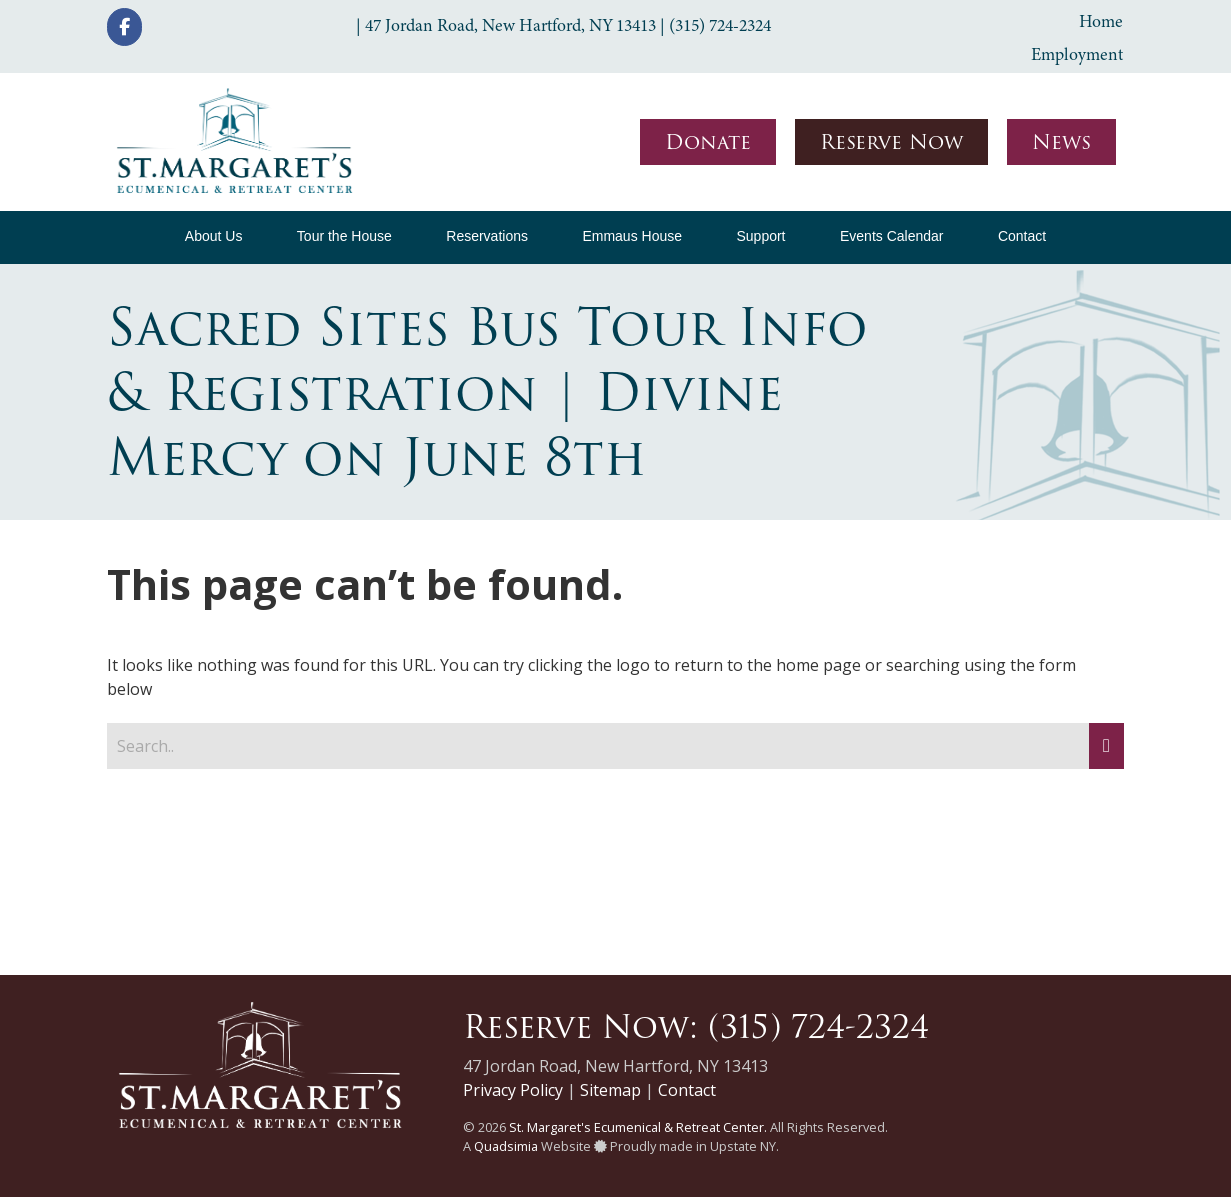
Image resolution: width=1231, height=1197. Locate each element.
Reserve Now (891, 142)
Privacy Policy (513, 1090)
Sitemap (610, 1090)
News (1061, 142)
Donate (708, 142)
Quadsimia (506, 1146)
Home (1101, 21)
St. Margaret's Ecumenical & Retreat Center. (638, 1127)
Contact (687, 1090)
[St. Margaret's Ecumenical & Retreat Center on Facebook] (124, 27)
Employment (1077, 54)
